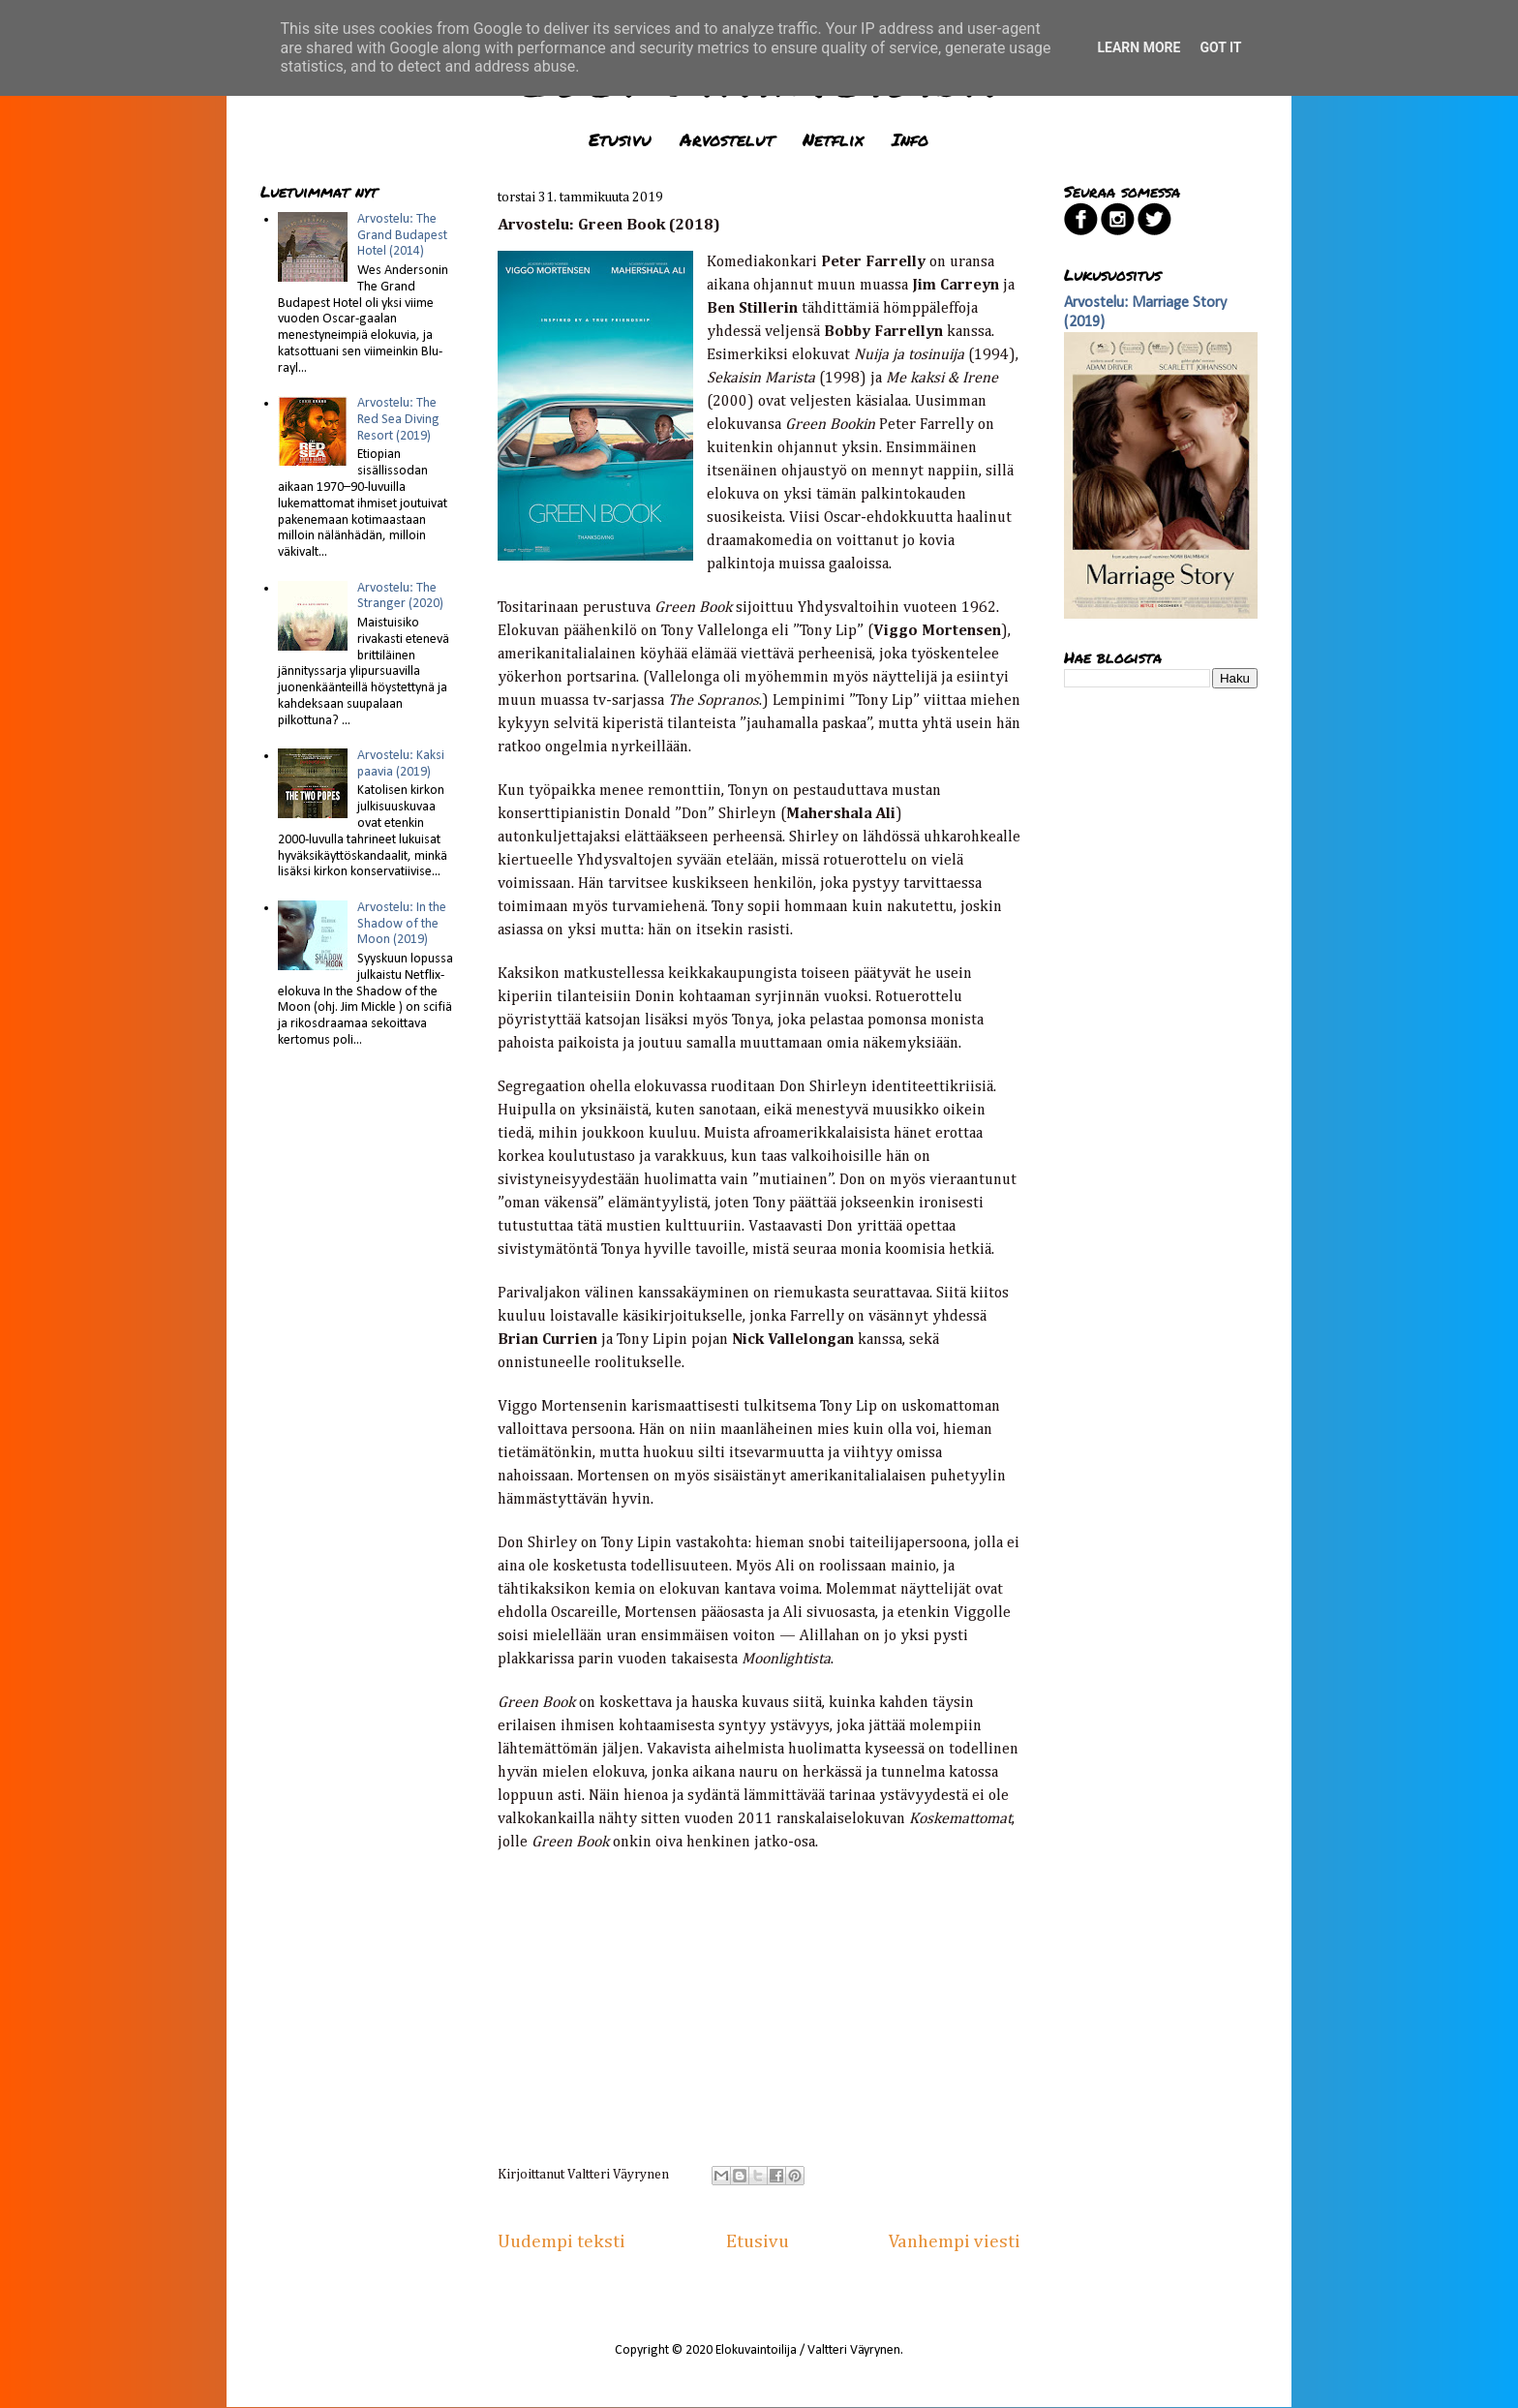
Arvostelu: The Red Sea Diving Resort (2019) (398, 419)
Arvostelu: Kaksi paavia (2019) (400, 763)
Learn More (1138, 47)
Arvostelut (727, 139)
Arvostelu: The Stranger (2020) (400, 596)
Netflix (833, 139)
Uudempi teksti (561, 2242)
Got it (1220, 47)
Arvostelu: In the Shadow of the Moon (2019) (401, 924)
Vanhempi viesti (954, 2242)
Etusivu (620, 139)
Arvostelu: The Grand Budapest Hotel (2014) (402, 235)
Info (910, 139)
